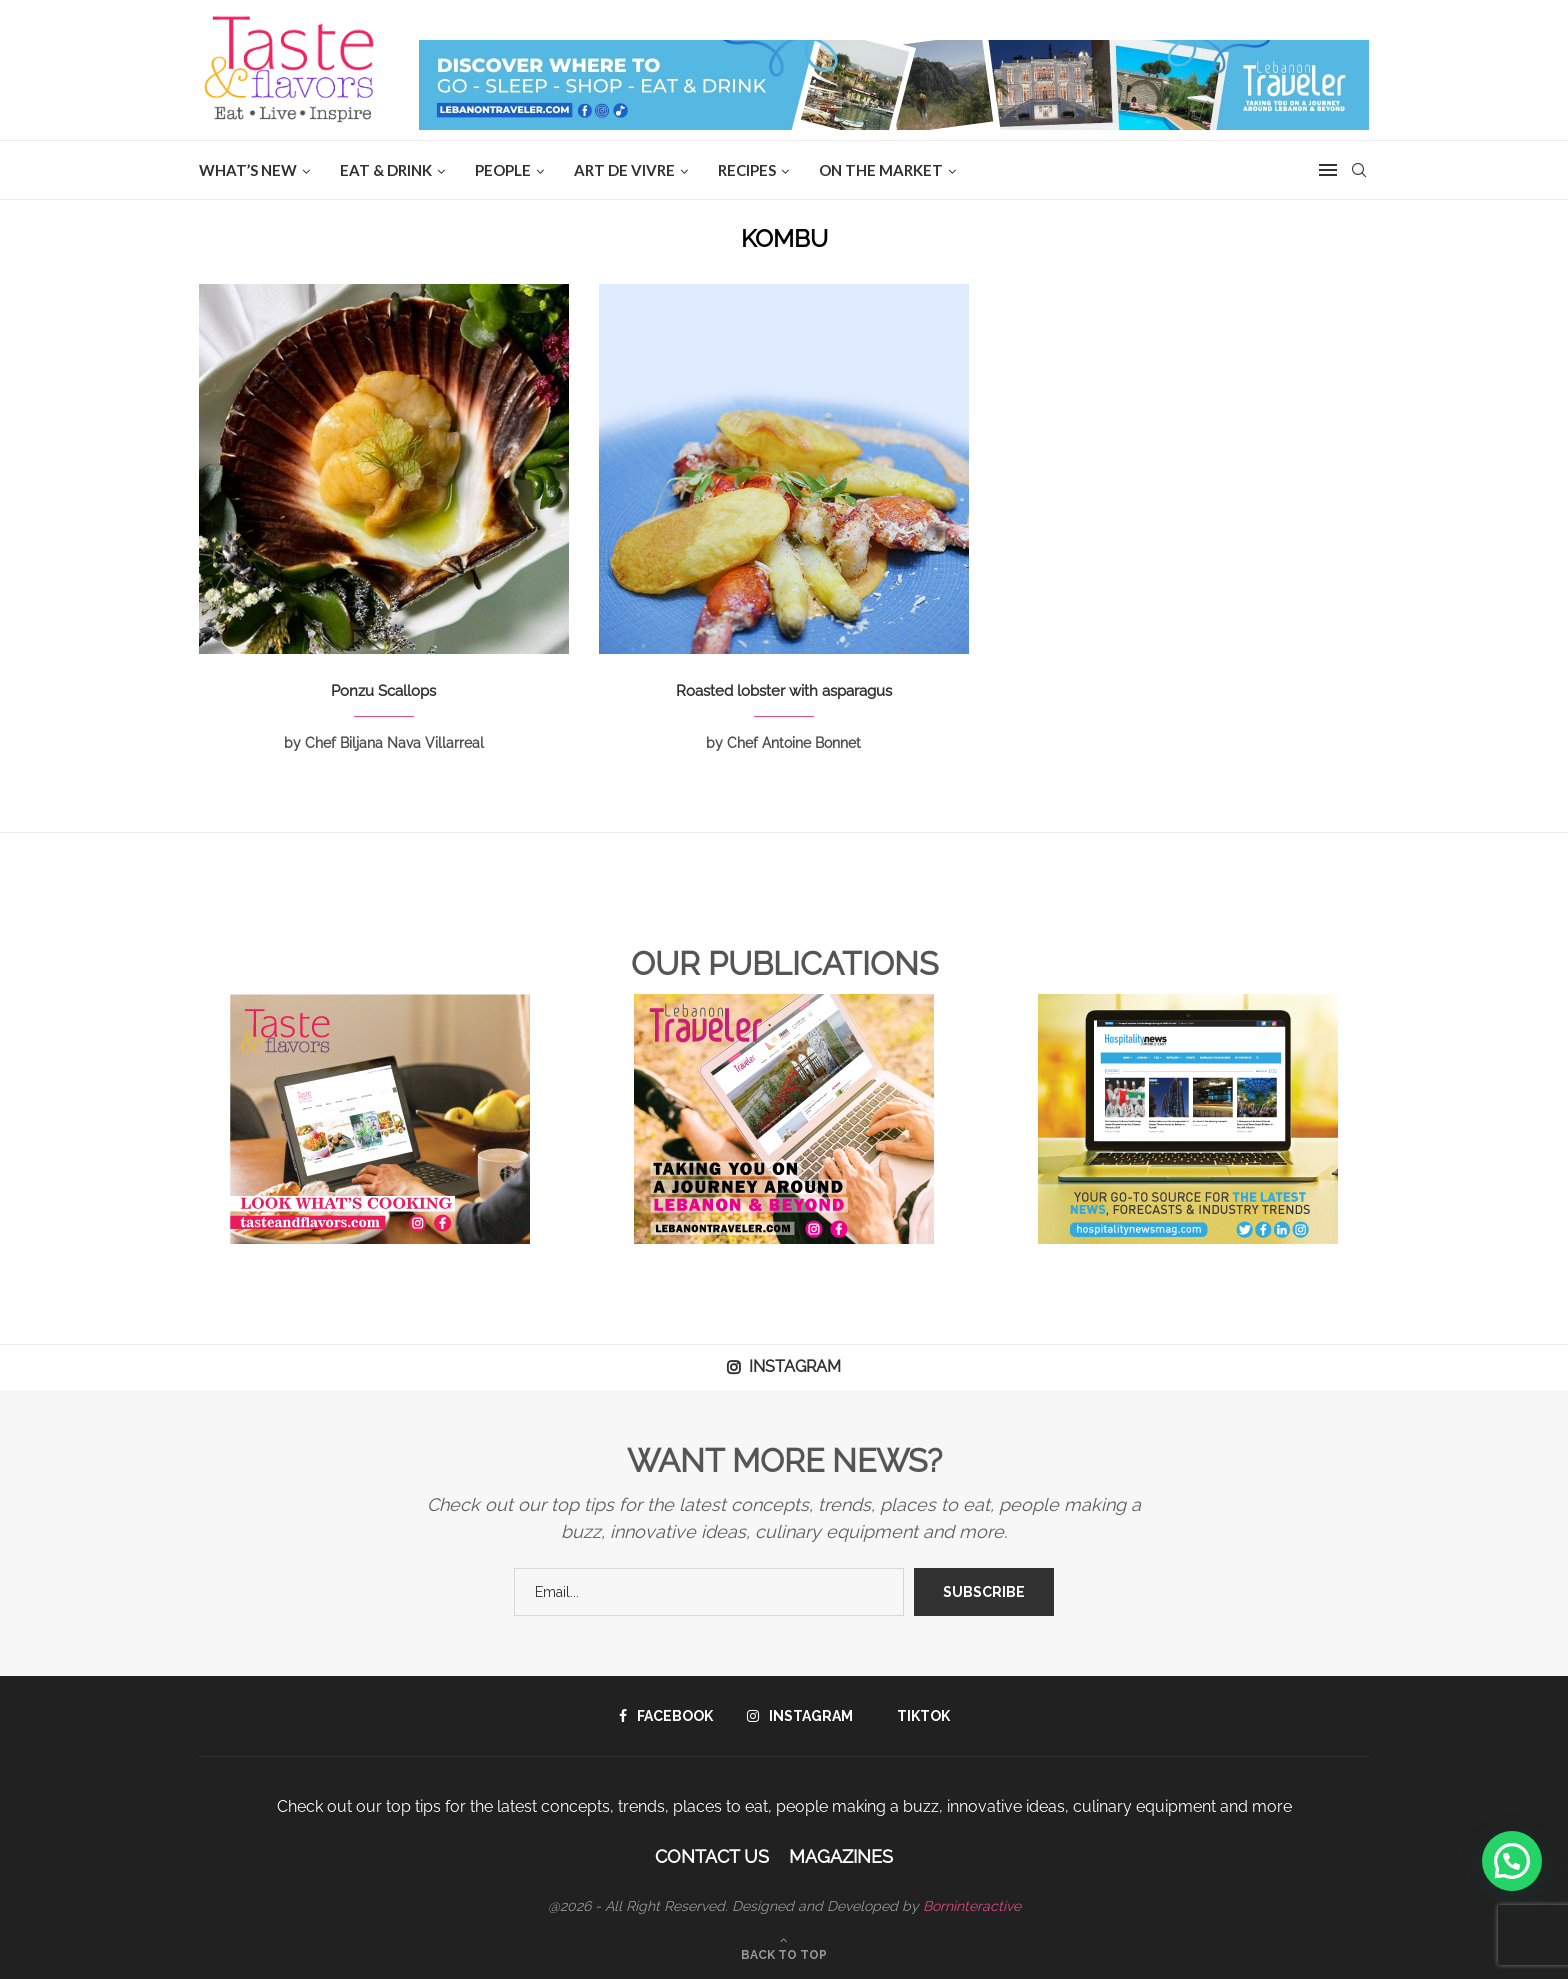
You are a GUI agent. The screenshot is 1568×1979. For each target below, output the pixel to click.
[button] (1512, 1861)
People (503, 170)
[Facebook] (666, 1716)
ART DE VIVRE (624, 170)
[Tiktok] (918, 1716)
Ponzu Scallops (383, 691)
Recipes (747, 170)
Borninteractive (972, 1906)
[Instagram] (800, 1716)
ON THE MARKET (881, 170)
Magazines (841, 1856)
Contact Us (712, 1856)
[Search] (1359, 170)
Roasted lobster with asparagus (784, 691)
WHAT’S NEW (248, 170)
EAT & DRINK (386, 170)
